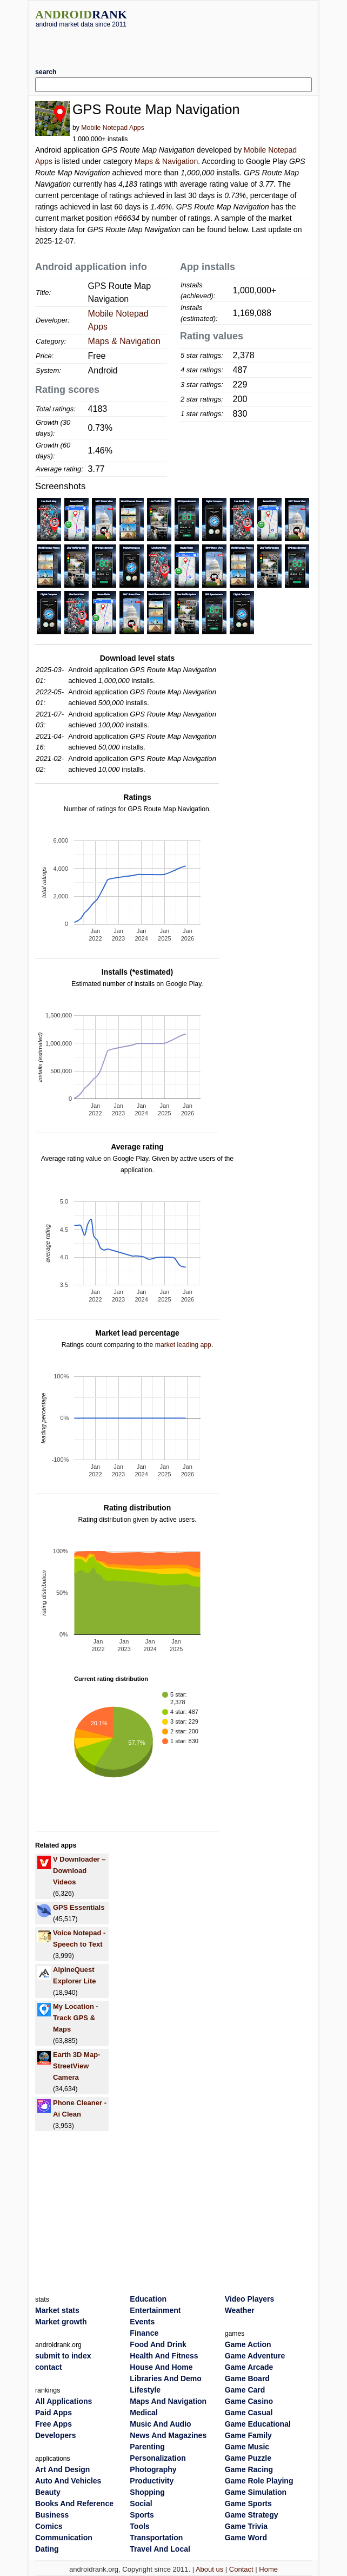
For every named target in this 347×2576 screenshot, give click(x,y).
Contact (241, 2569)
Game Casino (249, 2401)
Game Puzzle (248, 2458)
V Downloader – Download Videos (79, 1870)
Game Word (246, 2537)
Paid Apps (53, 2412)
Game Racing (249, 2469)
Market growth (61, 2321)
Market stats (57, 2310)
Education (148, 2299)
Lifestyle (145, 2390)
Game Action (248, 2344)
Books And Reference (74, 2503)
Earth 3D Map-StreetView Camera (76, 2066)
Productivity (152, 2480)
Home (268, 2569)
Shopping (147, 2492)
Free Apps (53, 2424)
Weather (240, 2310)
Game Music (247, 2446)
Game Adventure (255, 2355)
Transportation (156, 2537)
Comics (49, 2526)
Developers (55, 2435)
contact (48, 2367)
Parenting (147, 2446)
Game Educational (258, 2424)
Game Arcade (249, 2367)
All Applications (63, 2401)
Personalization (157, 2458)
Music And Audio (160, 2424)
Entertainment (155, 2310)
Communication (63, 2537)
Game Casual (249, 2412)
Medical (143, 2412)
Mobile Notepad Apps (112, 128)
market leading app (183, 1345)
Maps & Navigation (166, 161)
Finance (144, 2333)
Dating (47, 2549)
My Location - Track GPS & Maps (75, 2017)
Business (52, 2515)
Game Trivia (246, 2526)
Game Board (247, 2378)
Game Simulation (255, 2492)
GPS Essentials (78, 1907)
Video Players (250, 2299)
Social (141, 2503)
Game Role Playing (259, 2480)
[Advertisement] (173, 44)
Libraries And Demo (166, 2378)
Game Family (248, 2435)
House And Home (161, 2367)
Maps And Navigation (168, 2401)
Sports (142, 2515)
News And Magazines (168, 2435)
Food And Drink (158, 2344)
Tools (139, 2526)
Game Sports (248, 2503)
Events (142, 2321)
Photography (153, 2469)
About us (209, 2569)
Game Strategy (251, 2515)
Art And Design (62, 2469)
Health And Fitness (164, 2355)
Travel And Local (160, 2549)
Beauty (48, 2492)
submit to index (63, 2355)
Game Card (245, 2390)
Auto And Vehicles (68, 2480)
